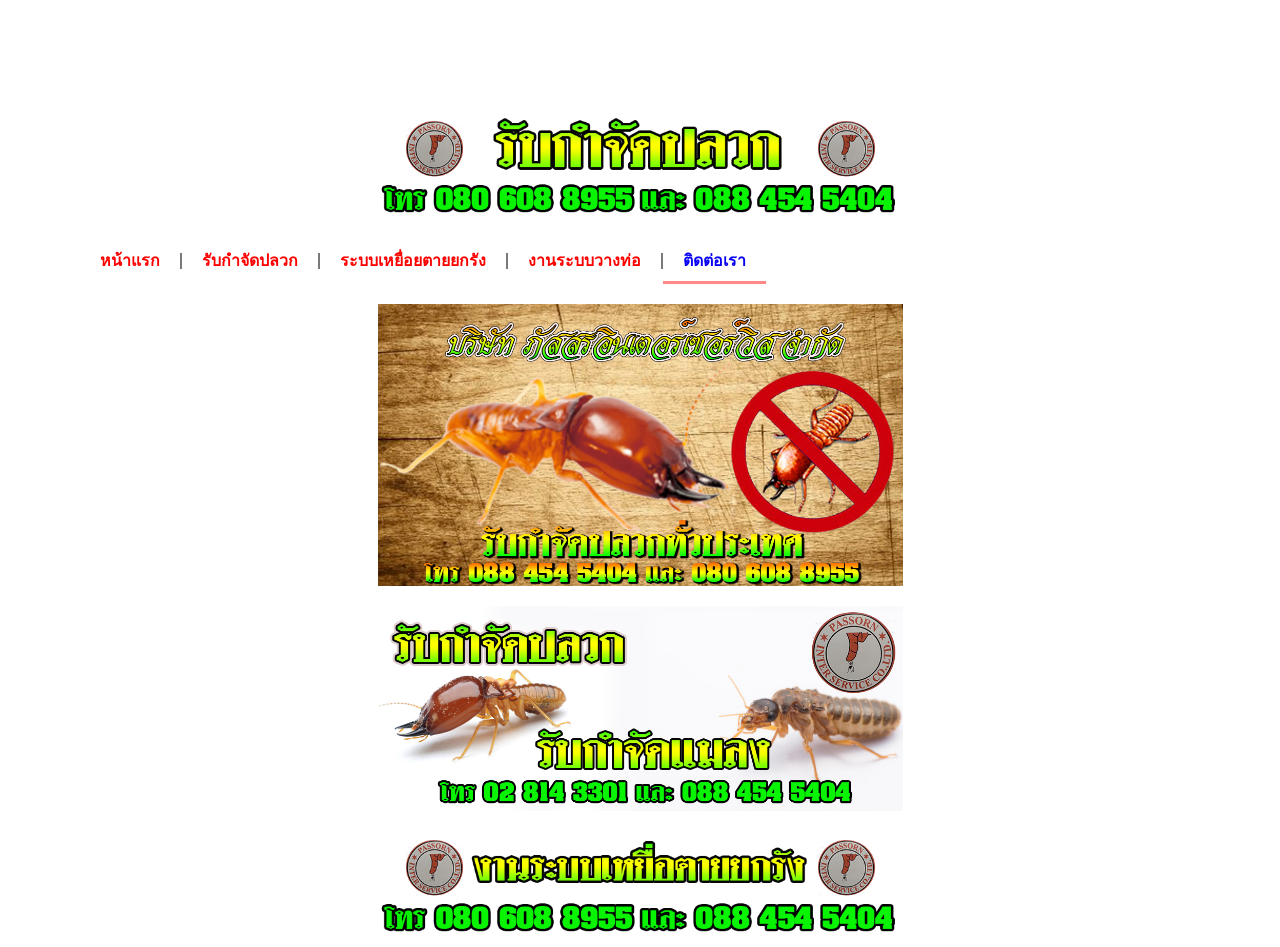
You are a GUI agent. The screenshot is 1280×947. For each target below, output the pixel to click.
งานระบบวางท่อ (584, 260)
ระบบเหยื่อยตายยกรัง (413, 260)
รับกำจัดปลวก (250, 260)
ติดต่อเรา (714, 260)
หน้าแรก (130, 260)
